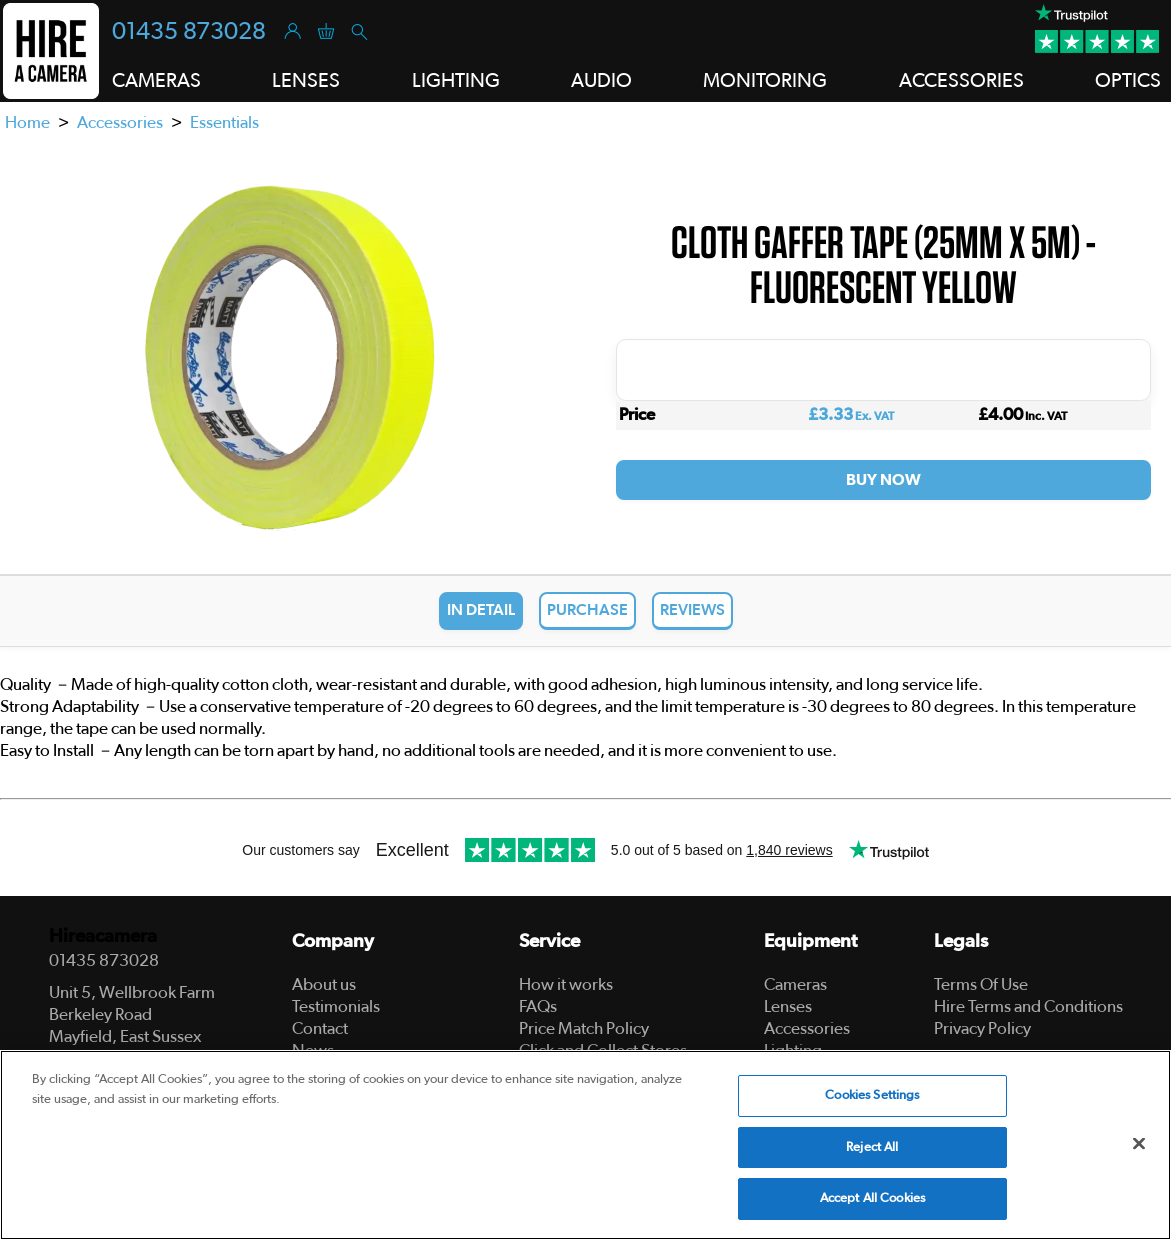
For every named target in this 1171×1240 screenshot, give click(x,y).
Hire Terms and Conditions (1028, 1006)
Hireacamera (103, 936)
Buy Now (883, 480)
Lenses (788, 1006)
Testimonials (336, 1006)
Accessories (120, 122)
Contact (320, 1028)
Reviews (692, 610)
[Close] (1139, 1144)
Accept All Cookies (872, 1198)
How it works (566, 984)
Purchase (587, 610)
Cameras (795, 984)
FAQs (538, 1006)
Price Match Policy (584, 1028)
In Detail (481, 610)
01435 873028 (189, 32)
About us (324, 984)
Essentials (224, 122)
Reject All (872, 1147)
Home (27, 122)
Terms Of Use (981, 984)
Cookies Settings (872, 1095)
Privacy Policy (982, 1028)
